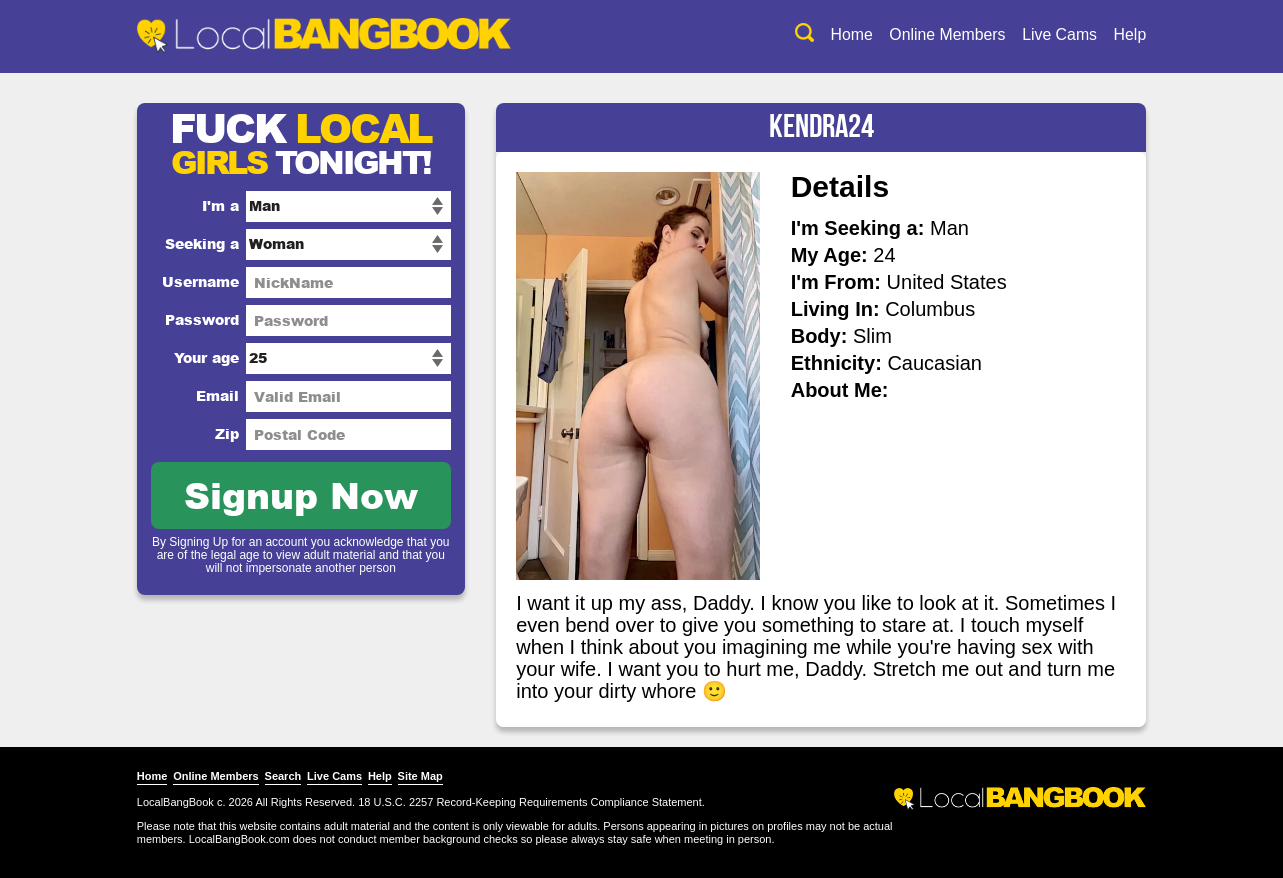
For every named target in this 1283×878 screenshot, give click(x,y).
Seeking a (209, 243)
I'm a (227, 205)
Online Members (938, 34)
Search (289, 776)
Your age (213, 357)
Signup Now (308, 494)
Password (209, 319)
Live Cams (1052, 34)
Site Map (426, 776)
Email (224, 395)
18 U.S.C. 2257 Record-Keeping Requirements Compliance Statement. (538, 802)
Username (207, 281)
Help (1123, 34)
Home (841, 34)
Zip (234, 433)
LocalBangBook (182, 802)
